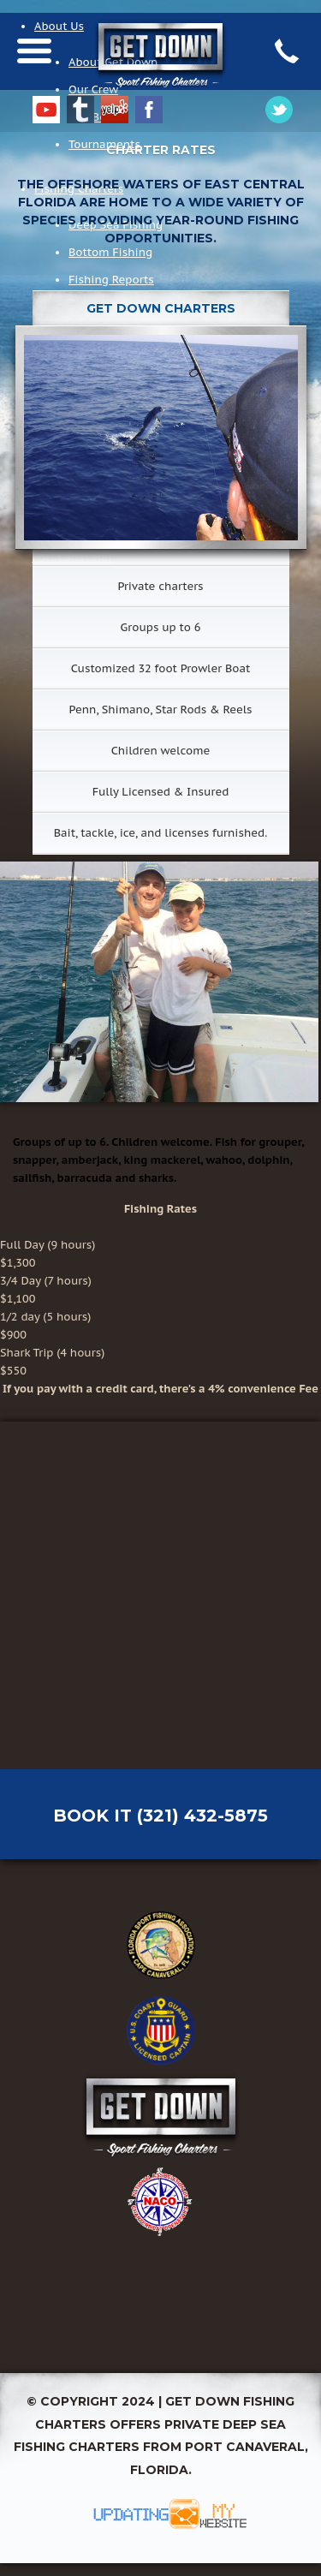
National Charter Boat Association (161, 2202)
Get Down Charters (160, 84)
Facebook (149, 109)
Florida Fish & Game (161, 1945)
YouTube (46, 109)
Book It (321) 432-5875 (160, 1815)
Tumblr (80, 109)
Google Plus (279, 109)
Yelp (114, 109)
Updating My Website (161, 2514)
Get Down (160, 2116)
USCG (161, 2030)
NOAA (161, 2287)
